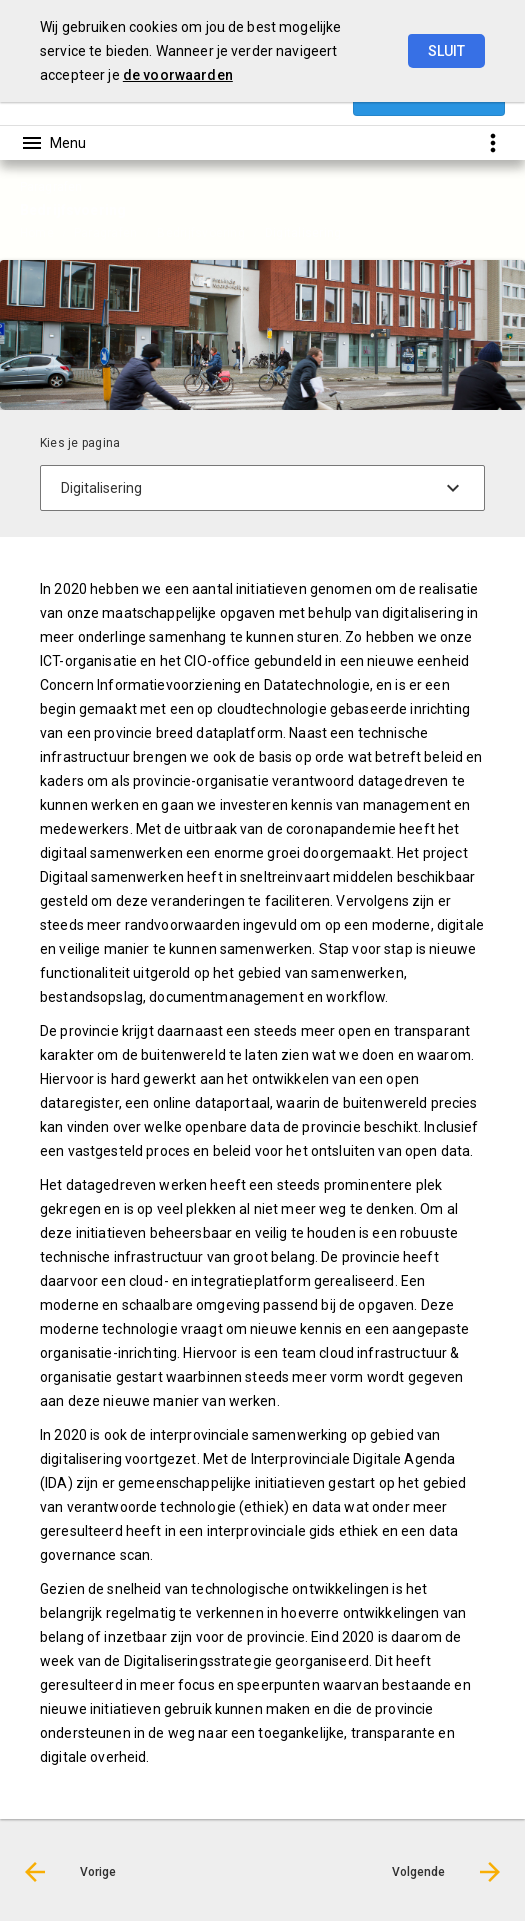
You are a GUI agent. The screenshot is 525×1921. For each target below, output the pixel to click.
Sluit (446, 51)
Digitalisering (303, 233)
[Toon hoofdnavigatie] (53, 143)
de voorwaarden (178, 75)
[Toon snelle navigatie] (492, 142)
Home (37, 233)
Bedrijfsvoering (201, 233)
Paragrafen (105, 233)
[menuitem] (47, 232)
